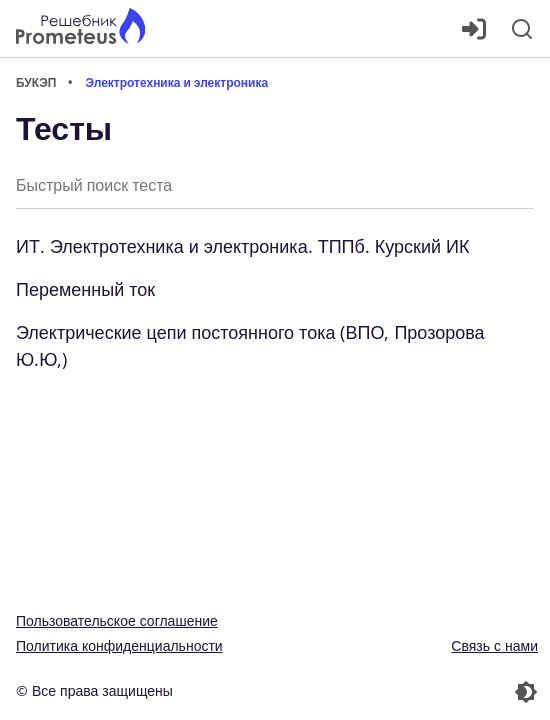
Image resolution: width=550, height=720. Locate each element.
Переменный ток (85, 289)
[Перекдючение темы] (408, 692)
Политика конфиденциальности (119, 645)
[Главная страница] (80, 28)
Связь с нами (494, 645)
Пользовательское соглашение (117, 620)
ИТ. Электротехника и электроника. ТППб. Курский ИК (243, 246)
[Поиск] (522, 29)
